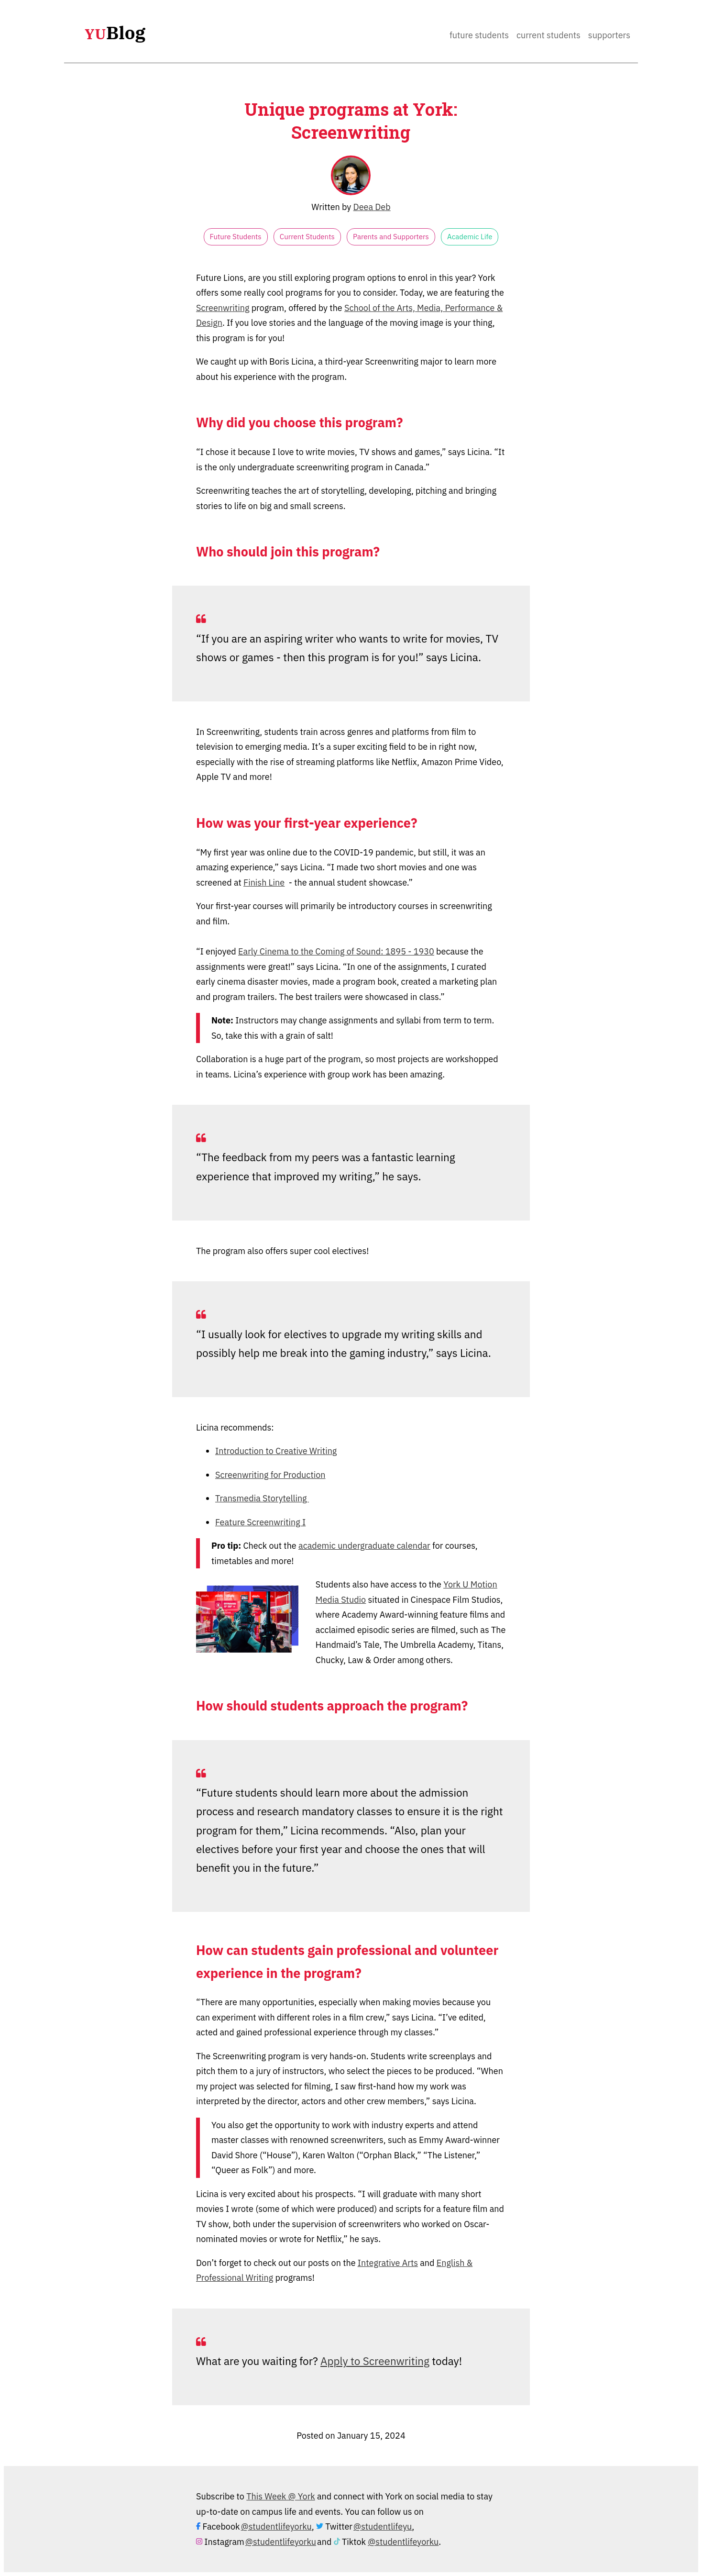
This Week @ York (280, 2496)
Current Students (548, 35)
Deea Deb (372, 206)
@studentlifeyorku (276, 2526)
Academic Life (469, 236)
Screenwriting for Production (270, 1474)
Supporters (609, 35)
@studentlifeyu (382, 2526)
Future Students (479, 35)
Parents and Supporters (391, 236)
